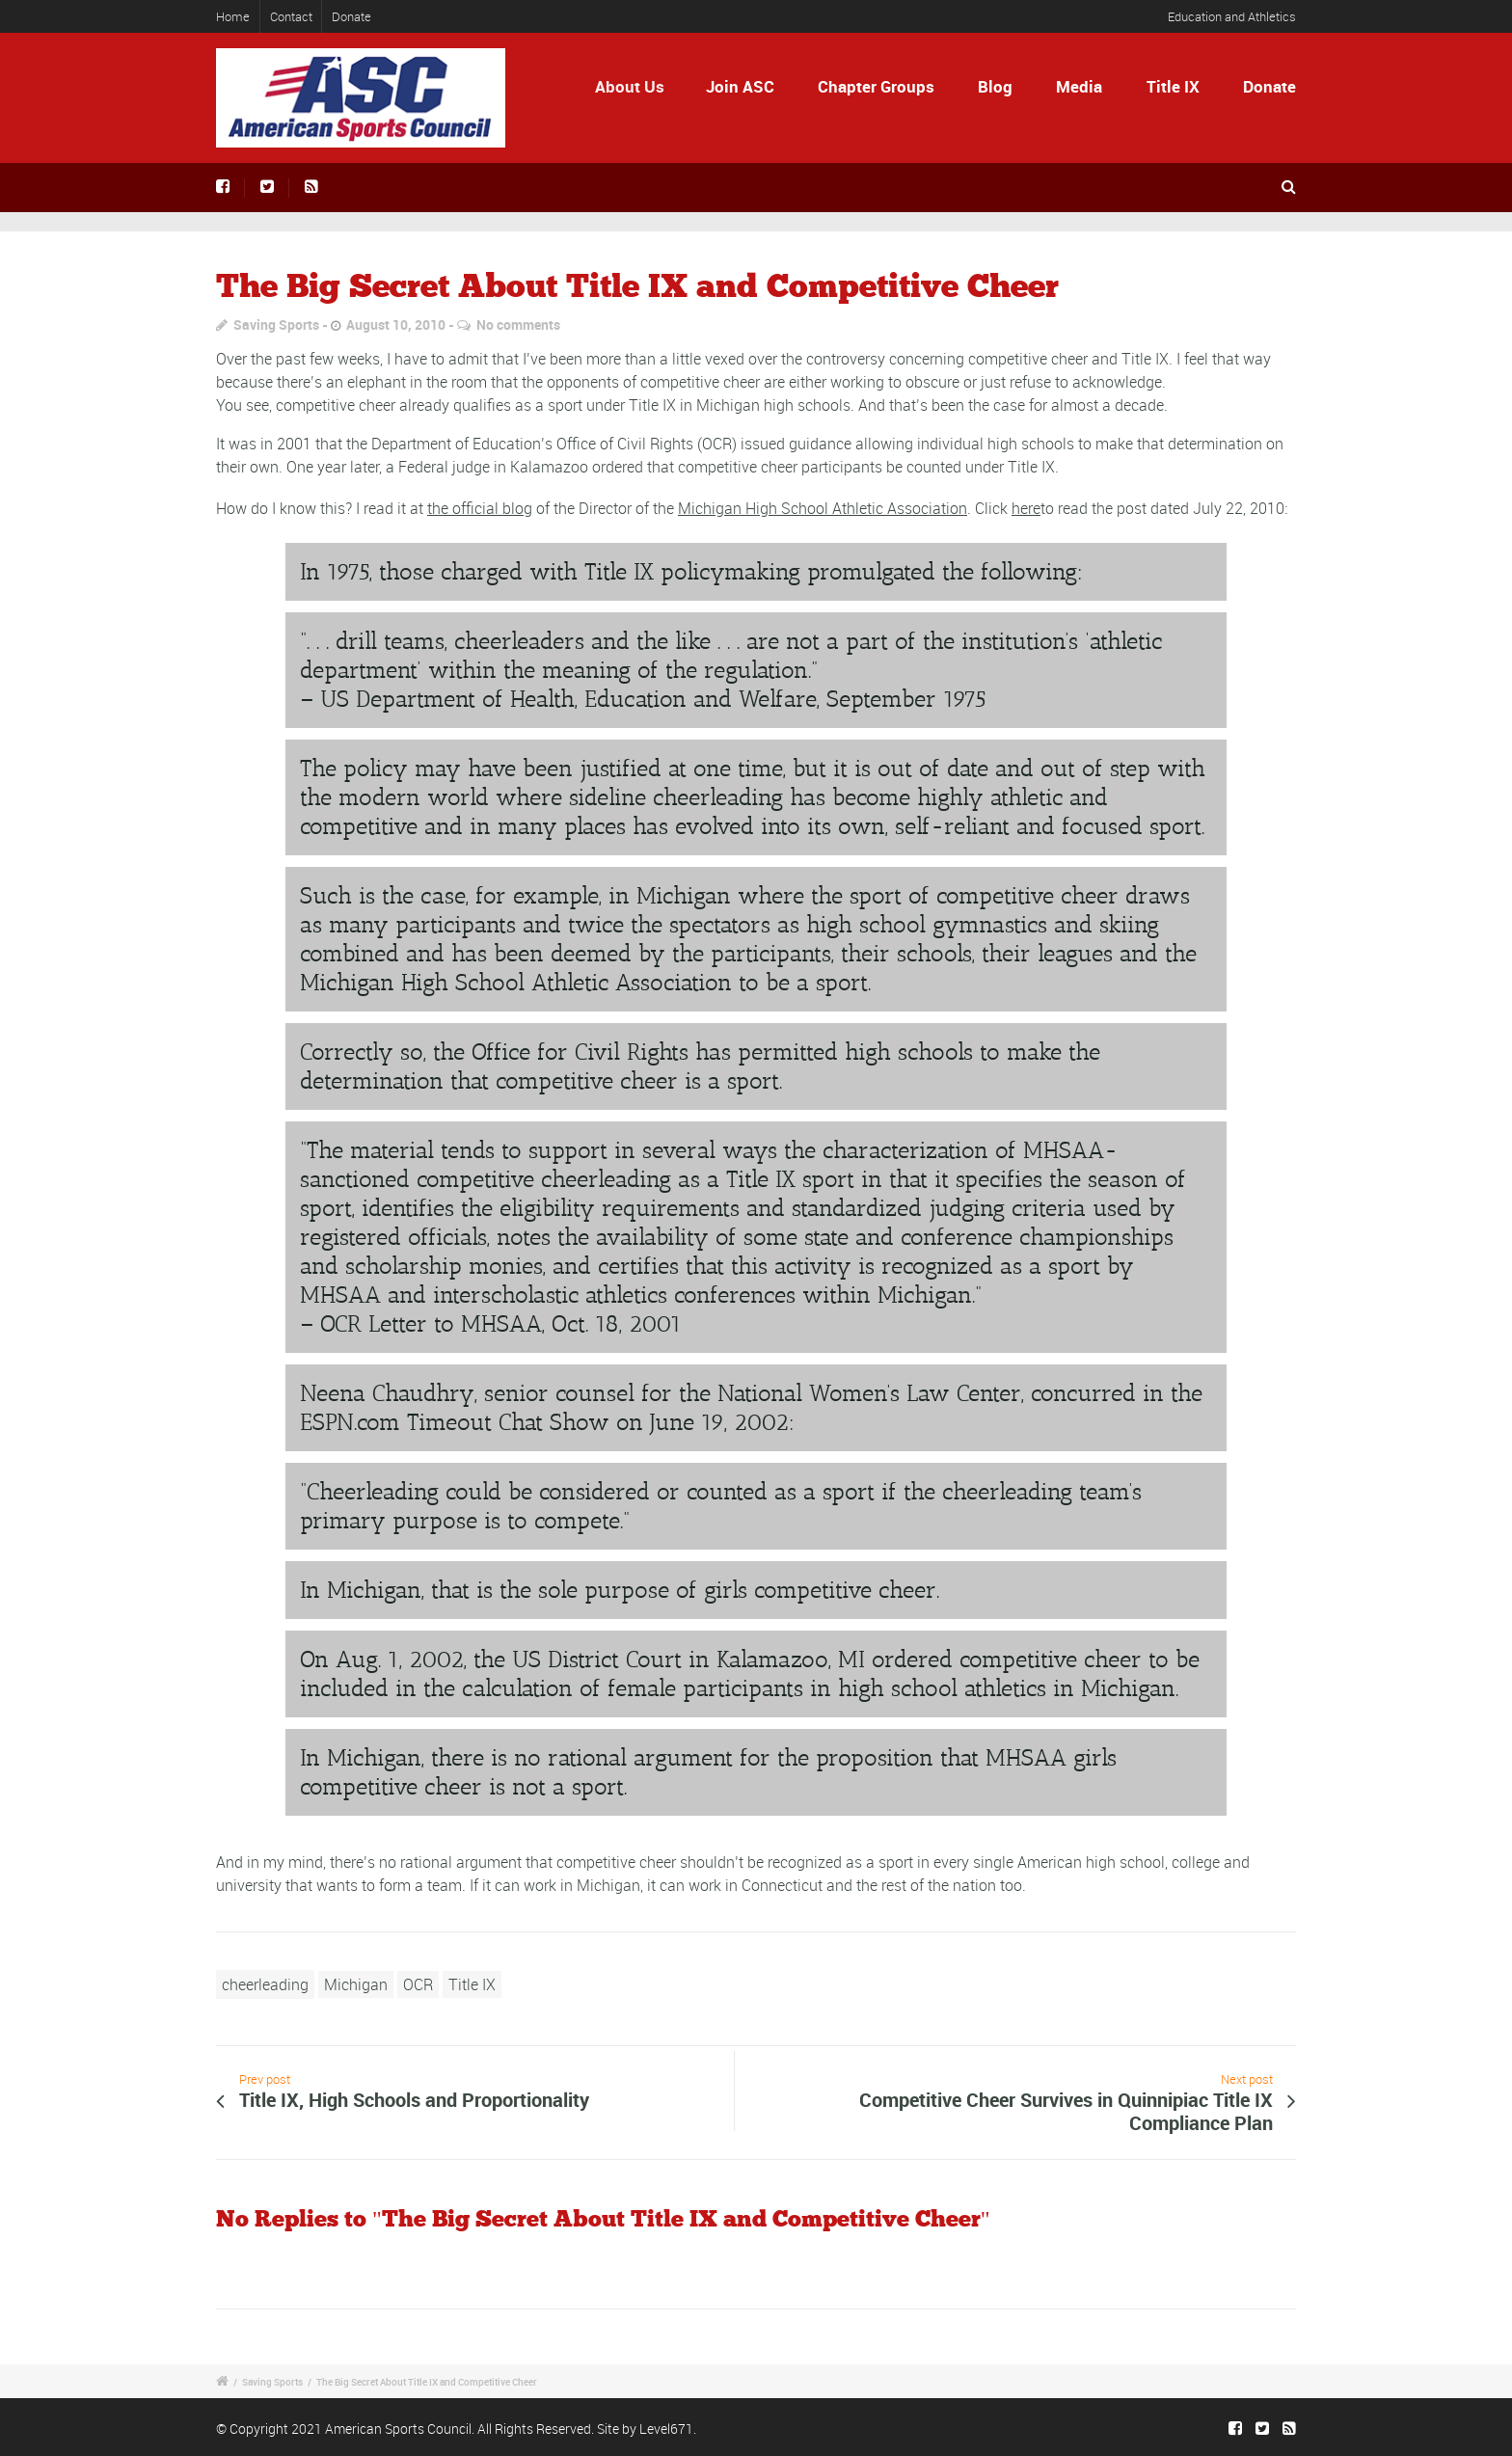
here (1026, 508)
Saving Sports (276, 324)
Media (1079, 86)
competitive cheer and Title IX (1068, 358)
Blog (995, 86)
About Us (636, 86)
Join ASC (740, 86)
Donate (351, 16)
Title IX (1173, 86)
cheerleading (265, 1984)
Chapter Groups (876, 86)
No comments (518, 324)
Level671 (666, 2428)
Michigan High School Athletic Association (822, 508)
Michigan (356, 1984)
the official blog (479, 508)
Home (233, 16)
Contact (291, 16)
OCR (418, 1984)
